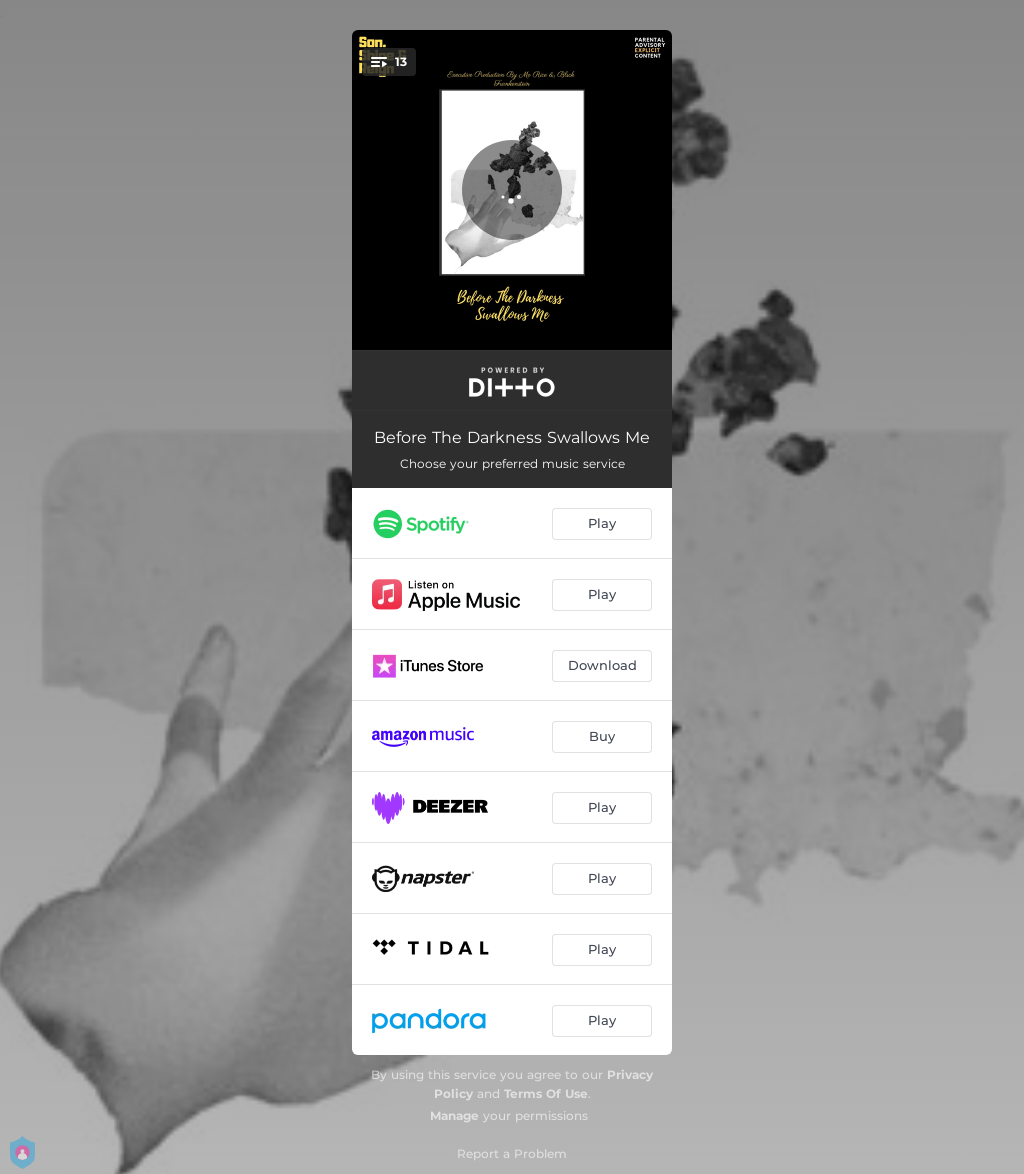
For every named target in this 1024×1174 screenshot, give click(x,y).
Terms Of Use (546, 1093)
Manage (454, 1115)
